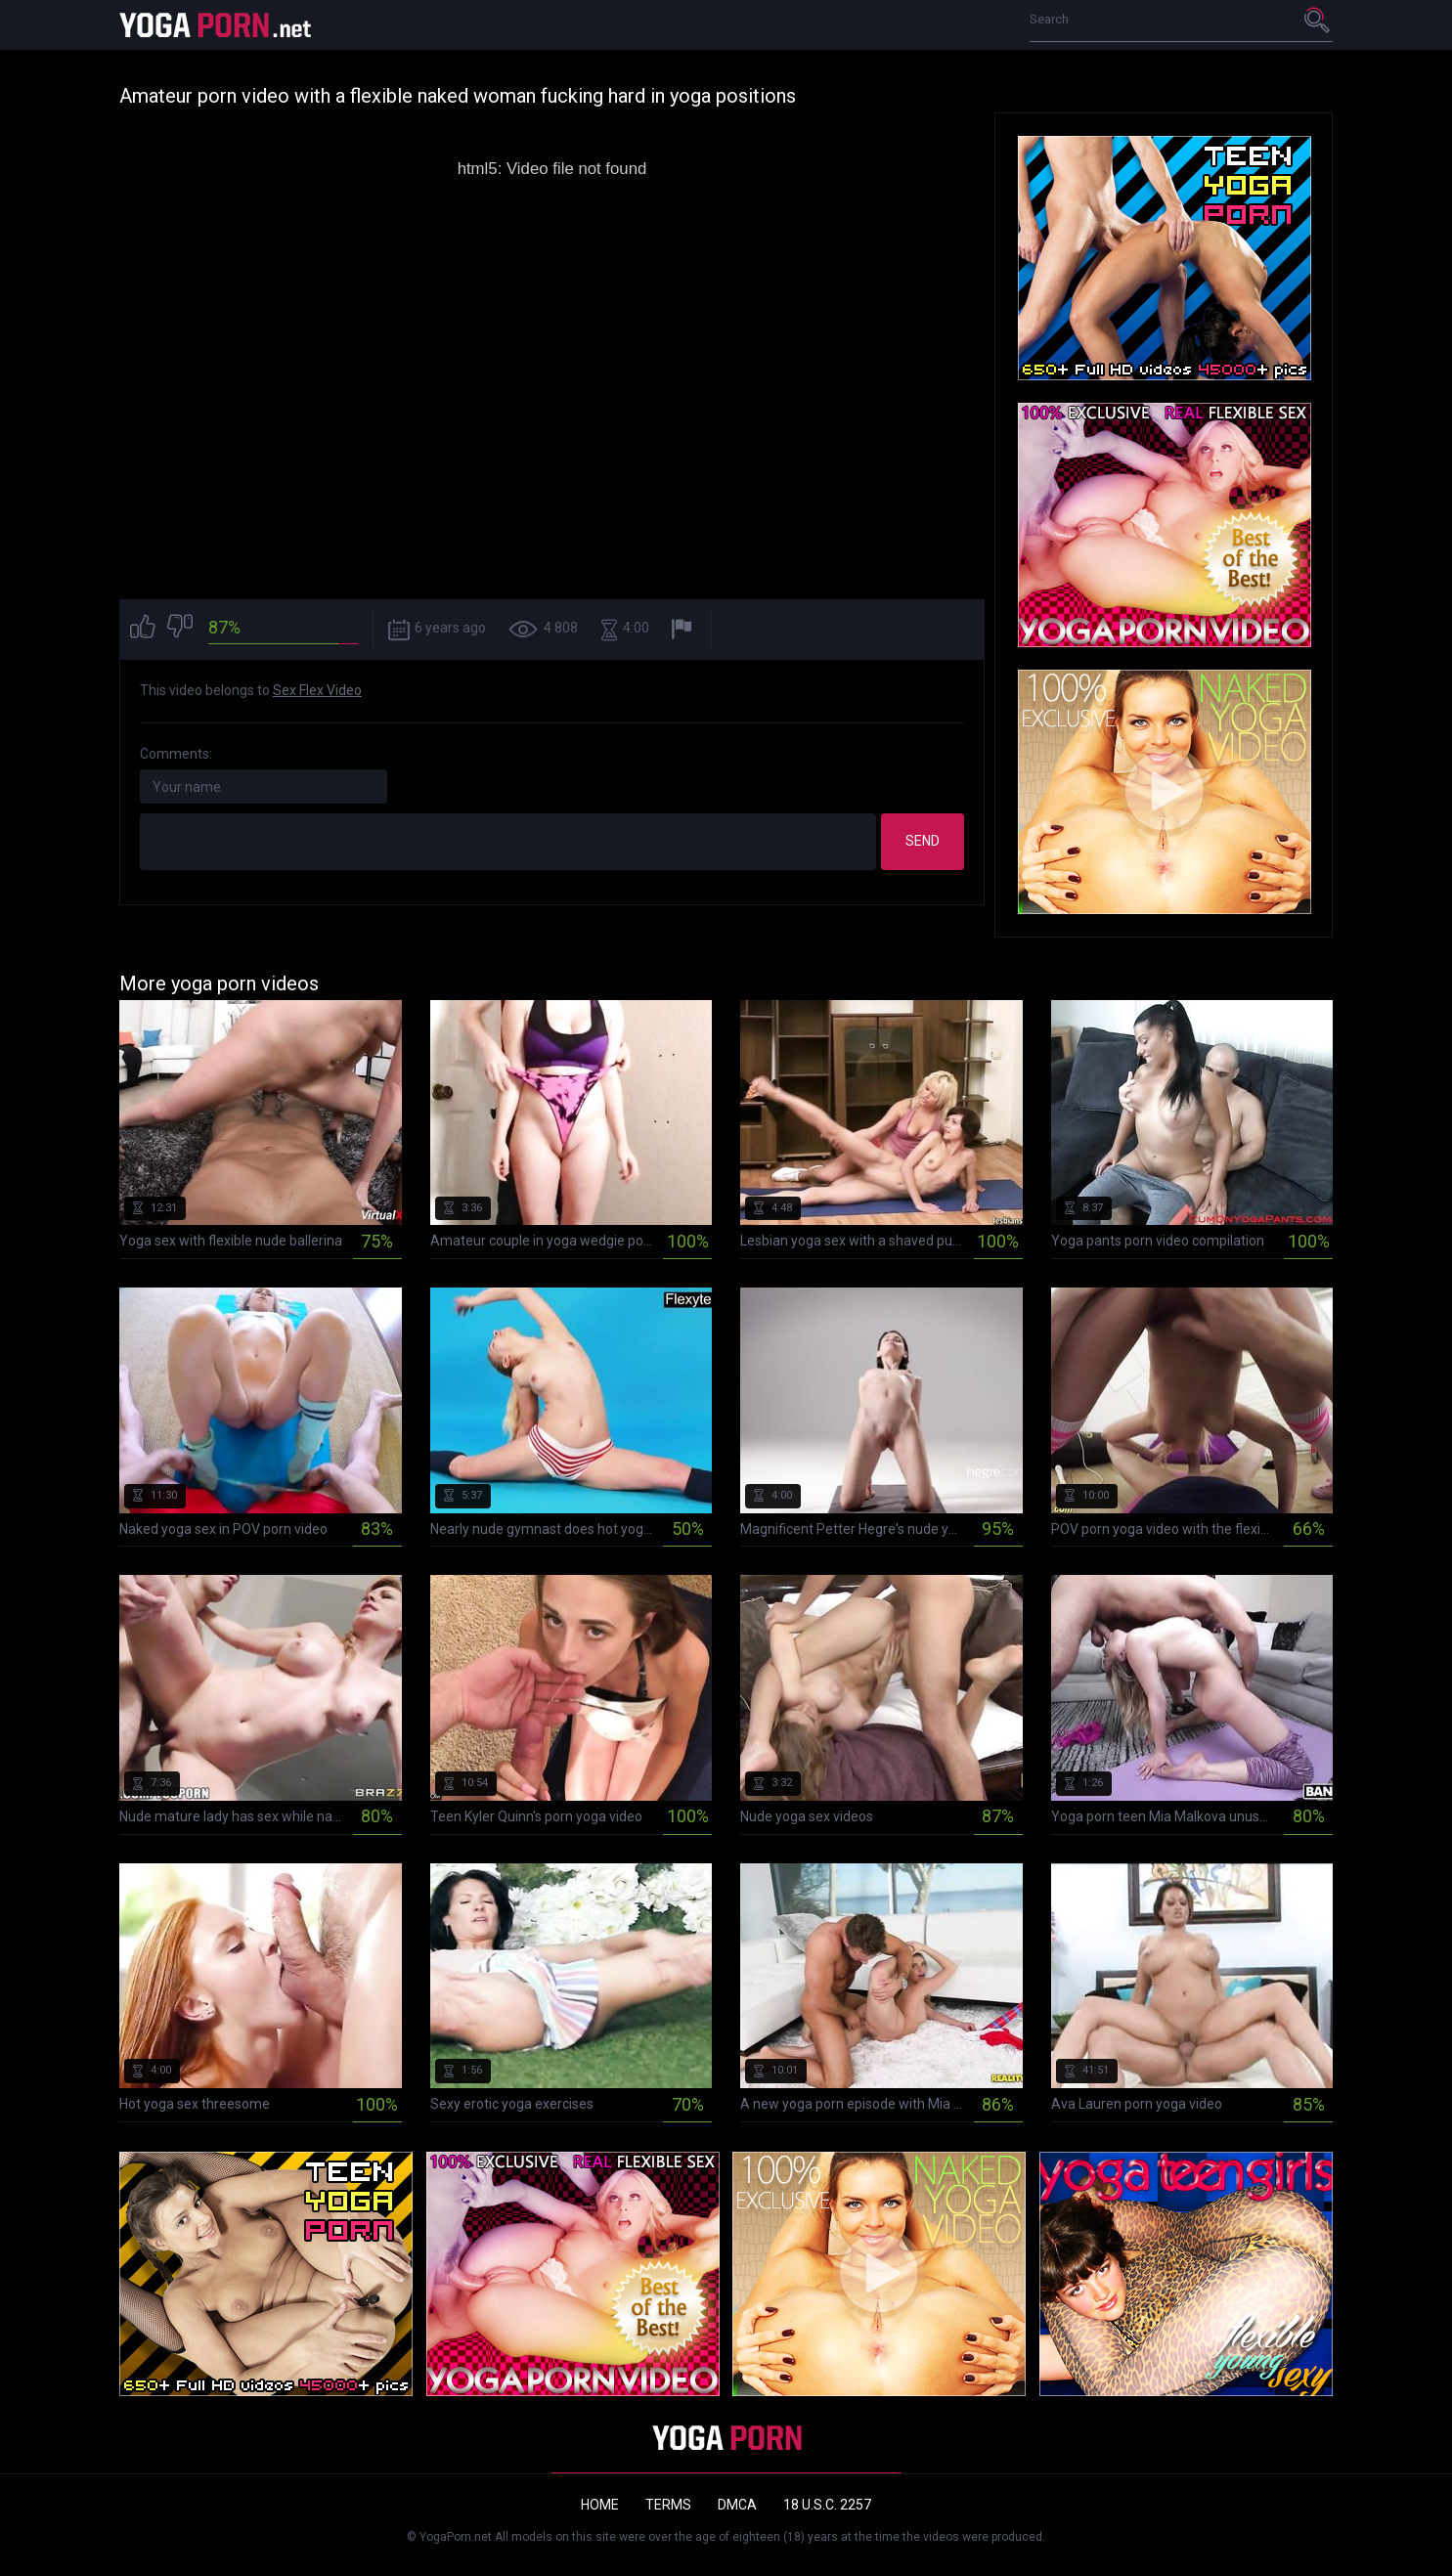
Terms (668, 2504)
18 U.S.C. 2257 (827, 2504)
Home (600, 2504)
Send (922, 841)
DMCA (737, 2504)
